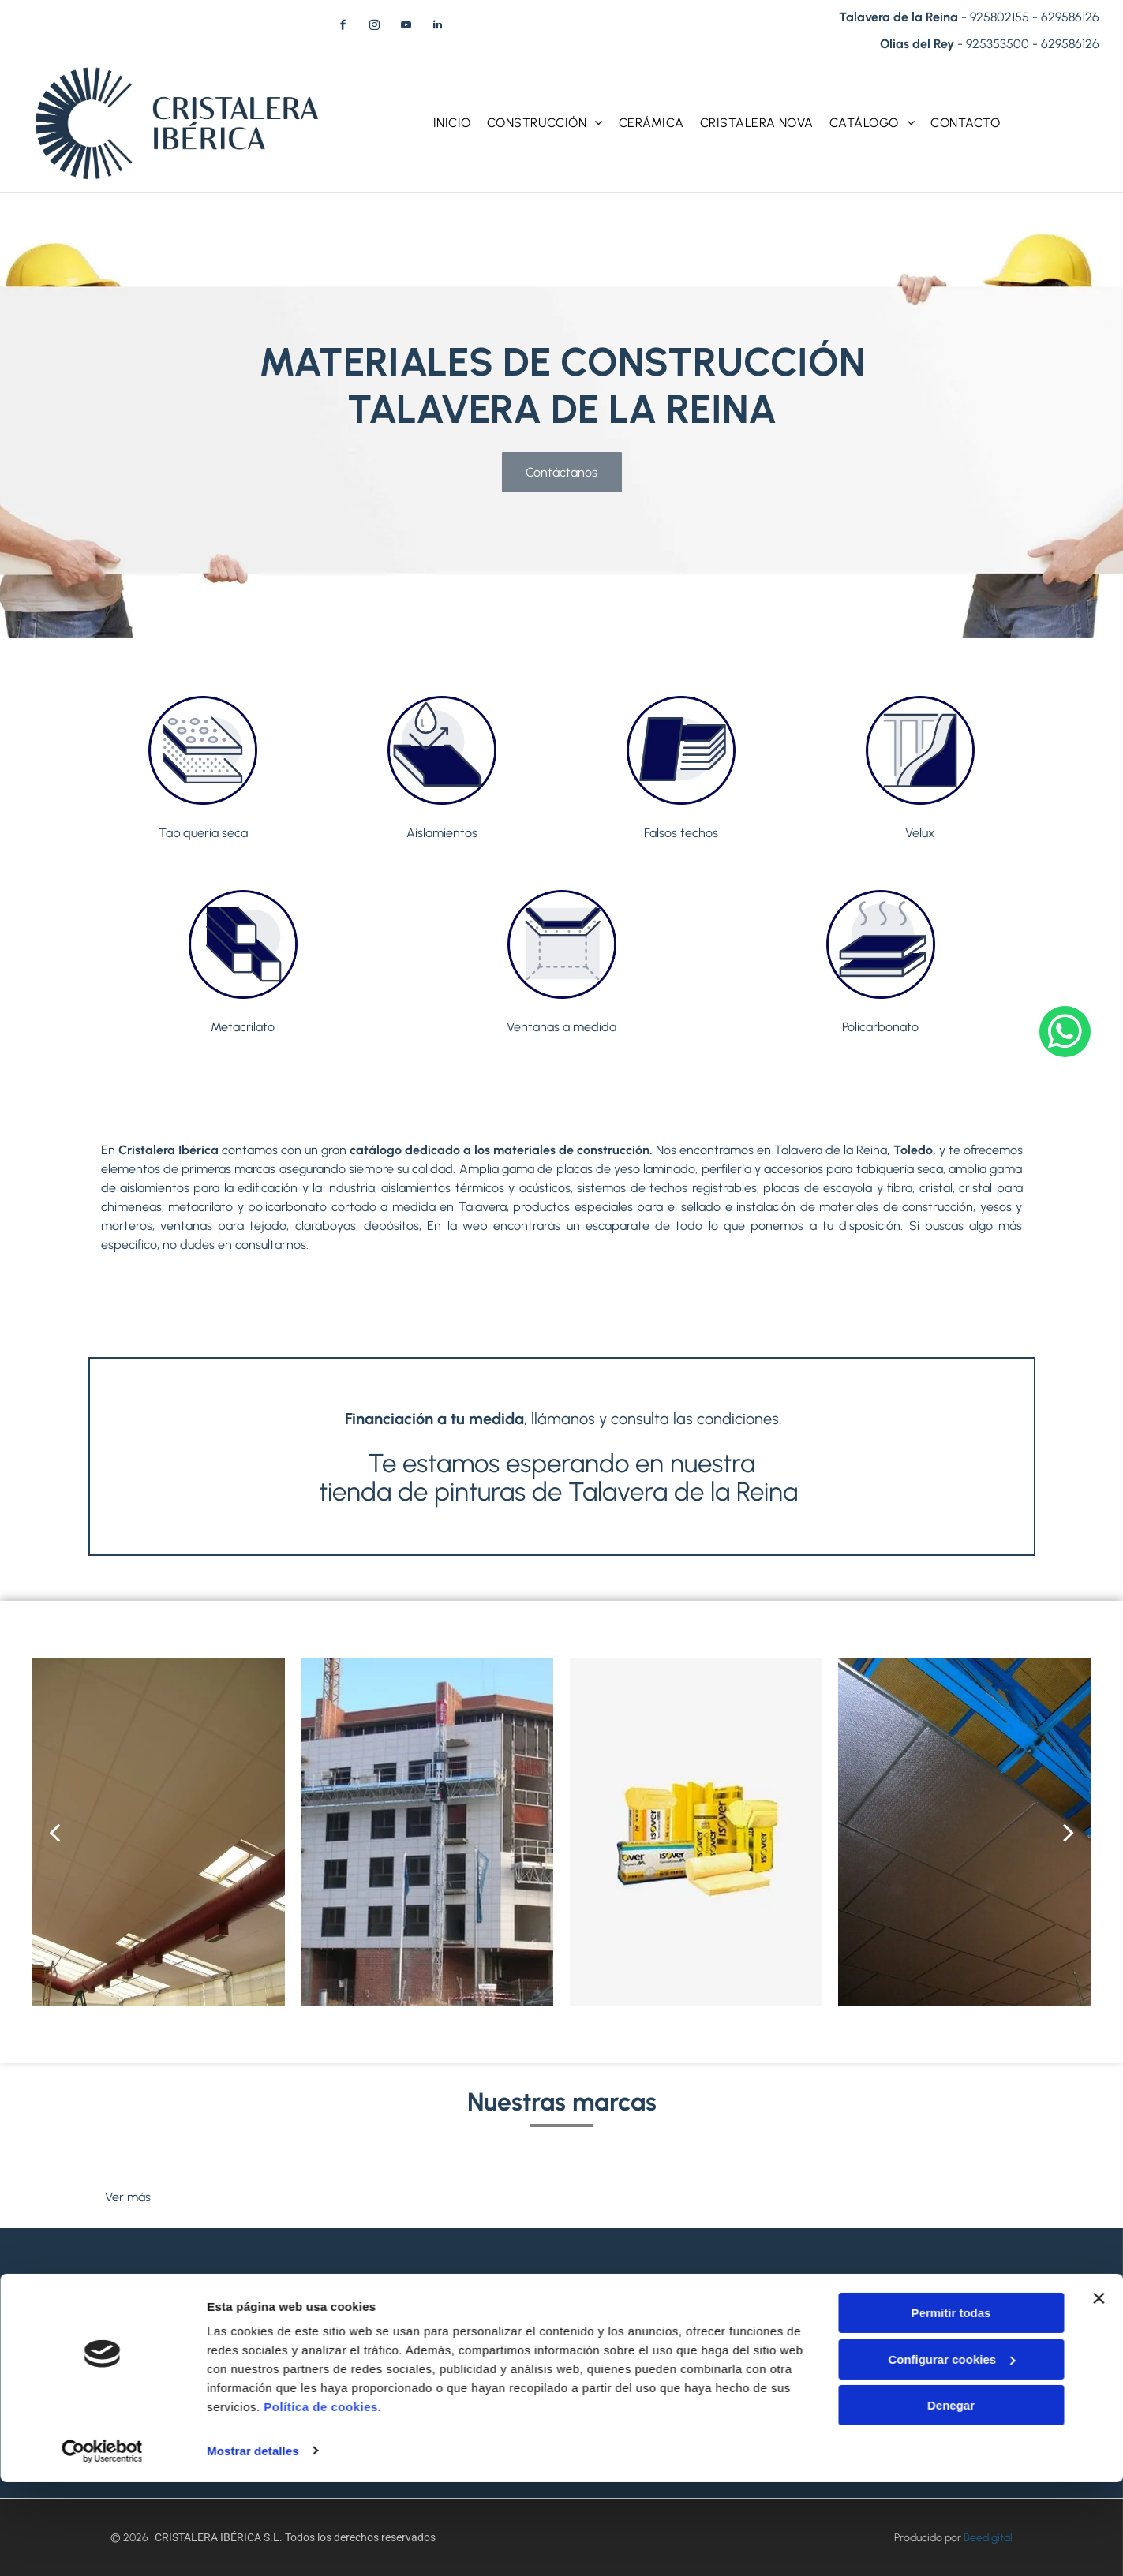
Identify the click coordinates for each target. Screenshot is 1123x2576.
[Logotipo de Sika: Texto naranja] (638, 2162)
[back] (54, 1832)
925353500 (997, 43)
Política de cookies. (322, 2501)
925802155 (999, 16)
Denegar (951, 2500)
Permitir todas (951, 2407)
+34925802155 (662, 2333)
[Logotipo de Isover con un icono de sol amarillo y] (486, 2162)
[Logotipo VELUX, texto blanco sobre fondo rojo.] (333, 2162)
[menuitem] (452, 122)
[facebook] (342, 27)
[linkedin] (437, 27)
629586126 (1070, 16)
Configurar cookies (951, 2453)
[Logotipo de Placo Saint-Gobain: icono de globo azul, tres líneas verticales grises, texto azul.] (181, 2162)
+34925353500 (358, 2330)
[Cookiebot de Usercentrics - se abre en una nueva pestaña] (102, 2545)
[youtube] (406, 27)
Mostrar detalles (253, 2545)
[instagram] (374, 27)
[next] (1068, 1832)
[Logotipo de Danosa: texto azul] (790, 2162)
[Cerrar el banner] (1098, 2392)
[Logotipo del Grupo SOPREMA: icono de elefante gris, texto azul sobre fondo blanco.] (942, 2162)
